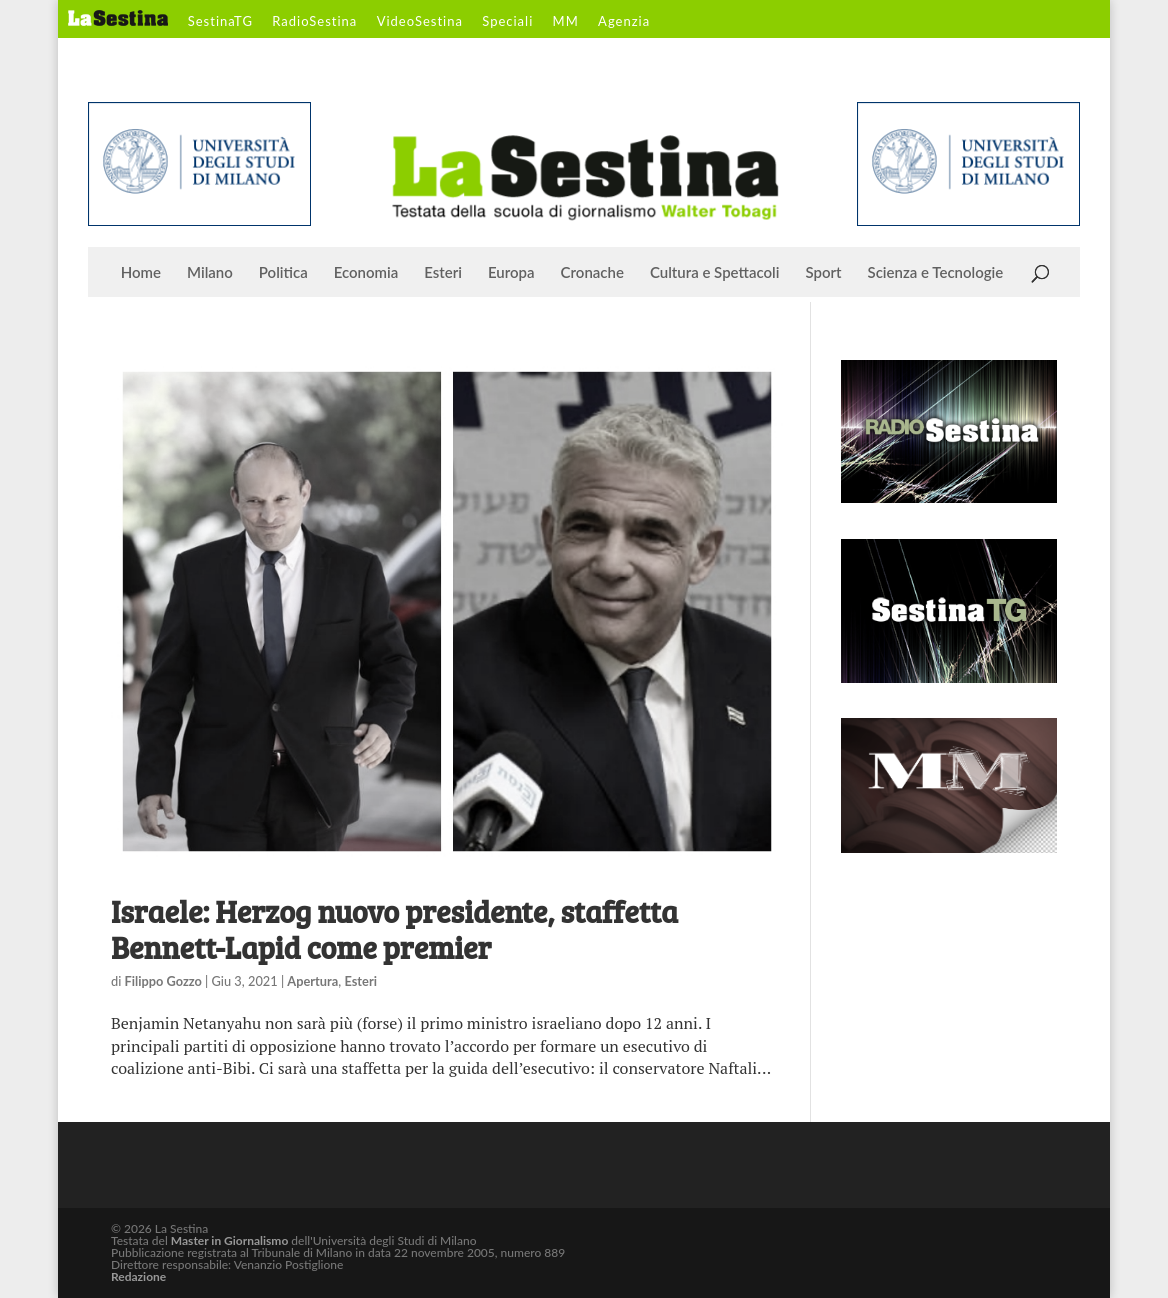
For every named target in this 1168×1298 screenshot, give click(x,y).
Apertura (312, 981)
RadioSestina (314, 22)
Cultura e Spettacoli (715, 273)
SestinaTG (220, 22)
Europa (511, 273)
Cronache (592, 273)
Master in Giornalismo (229, 1240)
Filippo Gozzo (163, 981)
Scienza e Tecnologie (936, 273)
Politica (283, 273)
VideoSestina (420, 22)
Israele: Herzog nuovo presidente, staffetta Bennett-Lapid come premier (394, 929)
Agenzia (624, 22)
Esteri (443, 273)
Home (141, 273)
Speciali (507, 22)
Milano (210, 273)
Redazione (138, 1276)
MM (566, 22)
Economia (366, 273)
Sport (823, 273)
